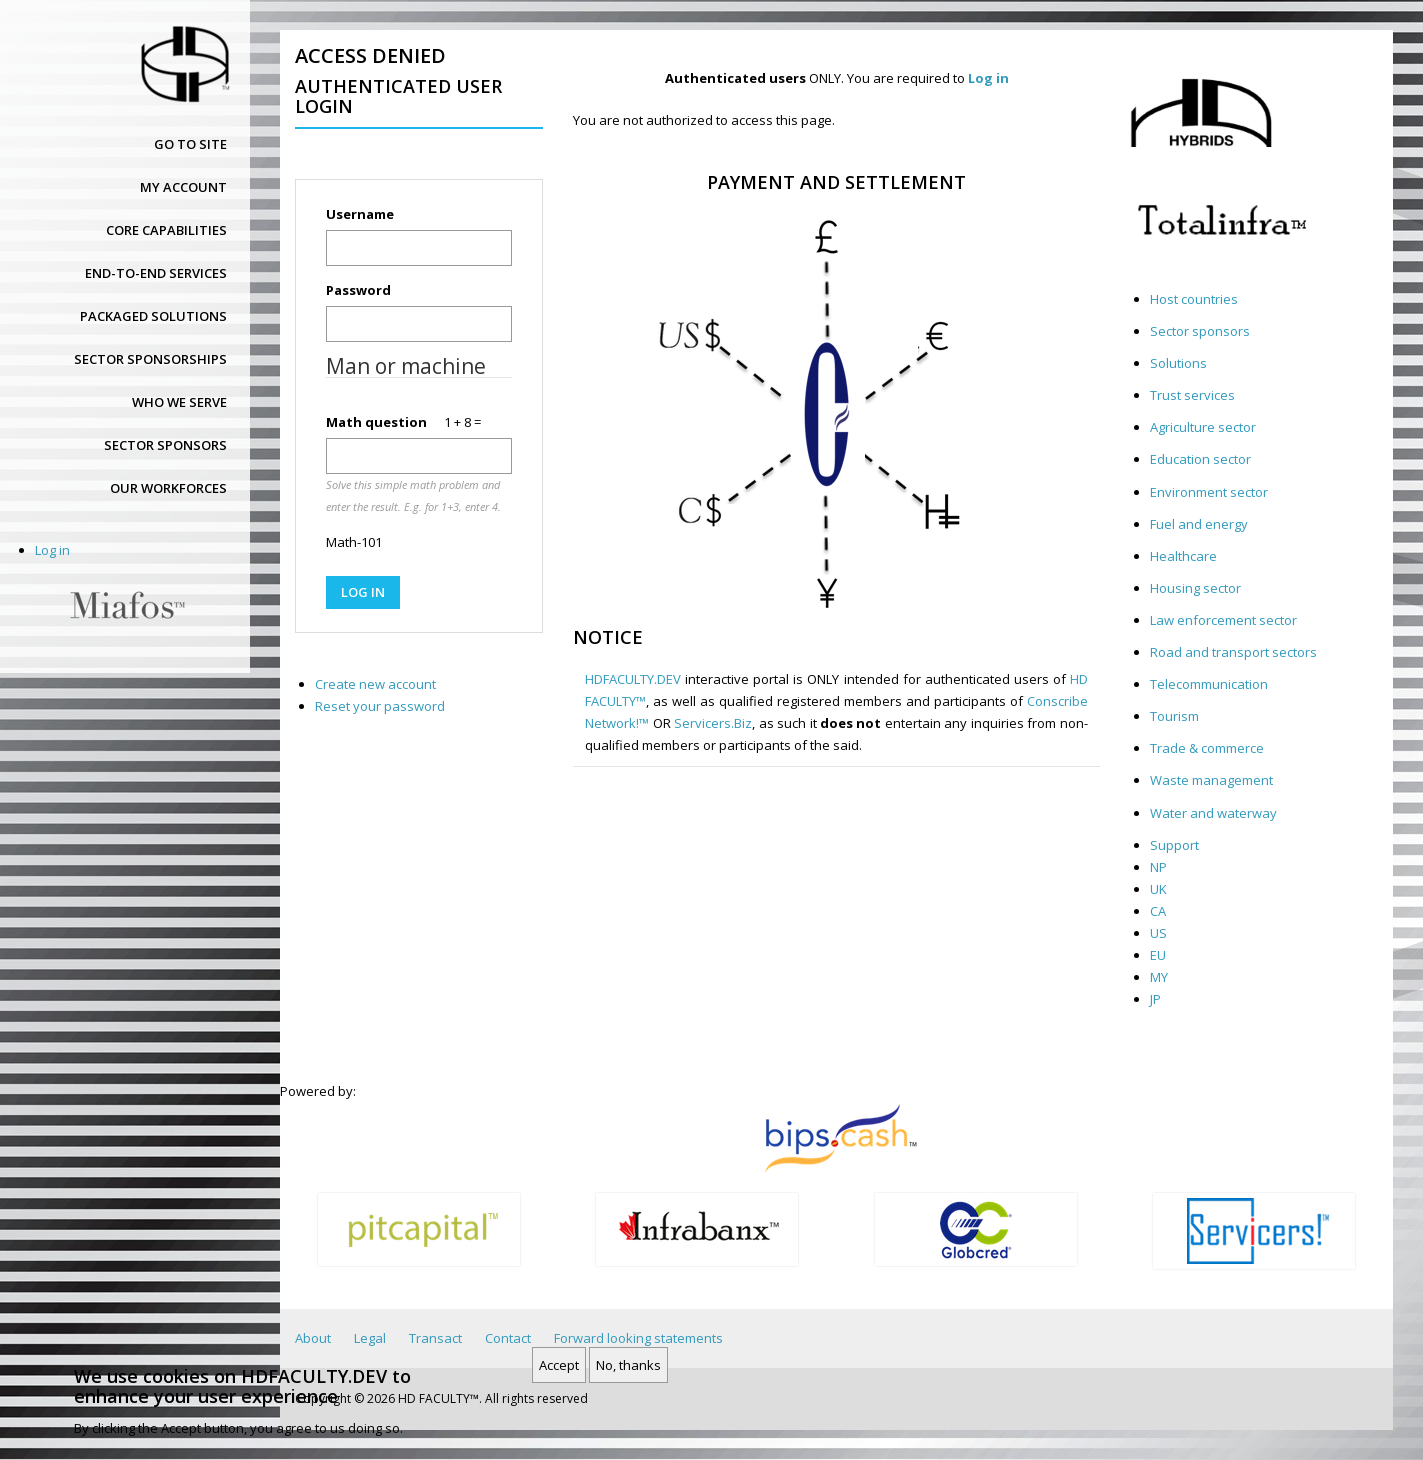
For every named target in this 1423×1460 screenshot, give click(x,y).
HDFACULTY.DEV (633, 679)
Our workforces (168, 488)
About (313, 1338)
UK (1158, 889)
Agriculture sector (1203, 427)
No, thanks (628, 1372)
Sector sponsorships (150, 359)
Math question (376, 422)
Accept (559, 1372)
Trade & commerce (1207, 748)
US (1158, 933)
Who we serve (179, 402)
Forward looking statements (638, 1338)
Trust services (1192, 395)
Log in (52, 550)
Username (360, 214)
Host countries (1194, 299)
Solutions (1178, 363)
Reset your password (380, 706)
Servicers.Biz (713, 723)
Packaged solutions (153, 316)
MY (1159, 977)
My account (183, 187)
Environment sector (1209, 492)
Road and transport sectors (1233, 652)
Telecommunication (1209, 684)
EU (1158, 955)
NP (1158, 867)
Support (1174, 845)
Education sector (1200, 459)
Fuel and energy (1199, 524)
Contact (508, 1338)
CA (1158, 911)
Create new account (375, 684)
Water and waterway (1213, 813)
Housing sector (1195, 588)
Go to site (190, 144)
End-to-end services (156, 273)
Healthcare (1183, 556)
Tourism (1174, 716)
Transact (435, 1338)
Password (358, 290)
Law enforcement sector (1223, 620)
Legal (370, 1338)
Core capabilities (166, 230)
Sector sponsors (165, 445)
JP (1155, 999)
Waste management (1211, 780)
